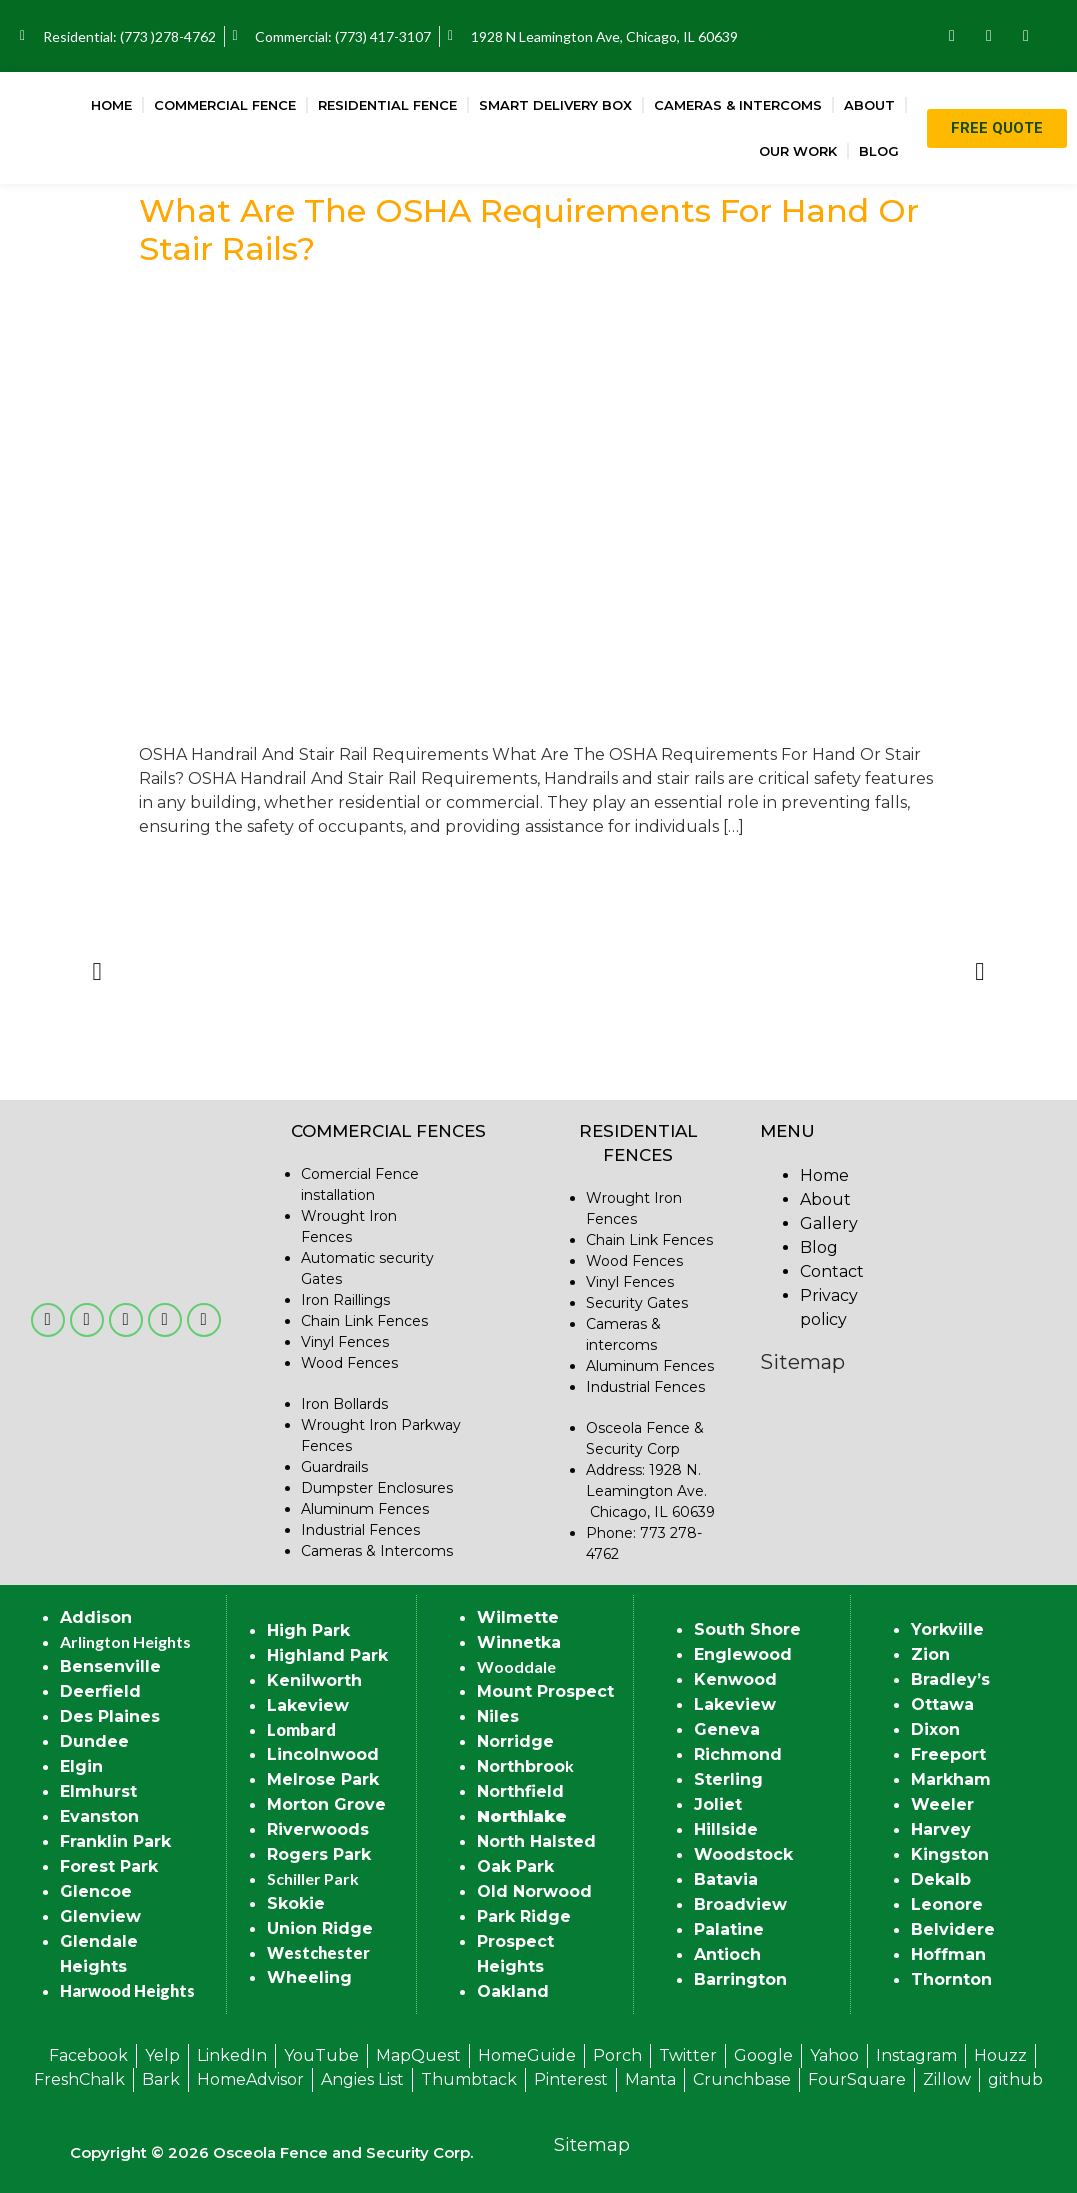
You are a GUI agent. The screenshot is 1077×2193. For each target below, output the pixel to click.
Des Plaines (110, 1716)
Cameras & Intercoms (738, 105)
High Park (308, 1630)
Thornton (951, 1979)
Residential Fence (387, 105)
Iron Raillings (345, 1300)
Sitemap (802, 1362)
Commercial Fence (225, 105)
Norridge (515, 1741)
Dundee (94, 1741)
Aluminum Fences (365, 1509)
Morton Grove (326, 1804)
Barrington (740, 1979)
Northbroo (521, 1766)
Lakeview (308, 1705)
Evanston (99, 1816)
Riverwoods (318, 1829)
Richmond (738, 1754)
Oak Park (515, 1866)
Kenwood (735, 1679)
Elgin (81, 1766)
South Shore (747, 1629)
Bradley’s (950, 1679)
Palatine (729, 1929)
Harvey (941, 1829)
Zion (930, 1654)
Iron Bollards (344, 1404)
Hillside (726, 1829)
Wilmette (518, 1617)
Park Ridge (524, 1916)
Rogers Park (319, 1854)
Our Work (798, 151)
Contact (832, 1271)
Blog (879, 151)
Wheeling (309, 1977)
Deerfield (100, 1691)
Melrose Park (323, 1779)
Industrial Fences (360, 1530)
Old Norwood (534, 1891)
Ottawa (942, 1704)
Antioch (727, 1954)
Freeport (948, 1754)
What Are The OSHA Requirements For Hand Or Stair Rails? (529, 229)
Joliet (718, 1804)
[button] (97, 971)
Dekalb (941, 1879)
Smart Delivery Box (555, 105)
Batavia (726, 1879)
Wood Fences (349, 1363)
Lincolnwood (323, 1754)
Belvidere (953, 1929)
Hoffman (948, 1954)
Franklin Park (115, 1841)
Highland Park (327, 1655)
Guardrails (334, 1467)
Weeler (942, 1804)
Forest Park (109, 1866)
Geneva (727, 1729)
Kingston (950, 1854)
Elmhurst (98, 1791)
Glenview (100, 1916)
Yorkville (947, 1629)
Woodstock (743, 1854)
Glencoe (96, 1891)
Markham (951, 1779)
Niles (498, 1716)
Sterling (728, 1779)
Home (111, 105)
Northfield (520, 1791)
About (869, 105)
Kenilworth (314, 1680)
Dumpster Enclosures (377, 1488)
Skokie (296, 1903)
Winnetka (519, 1642)
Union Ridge (320, 1928)
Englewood (743, 1654)
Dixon (935, 1729)
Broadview (740, 1904)
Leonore (947, 1904)
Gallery (829, 1223)
